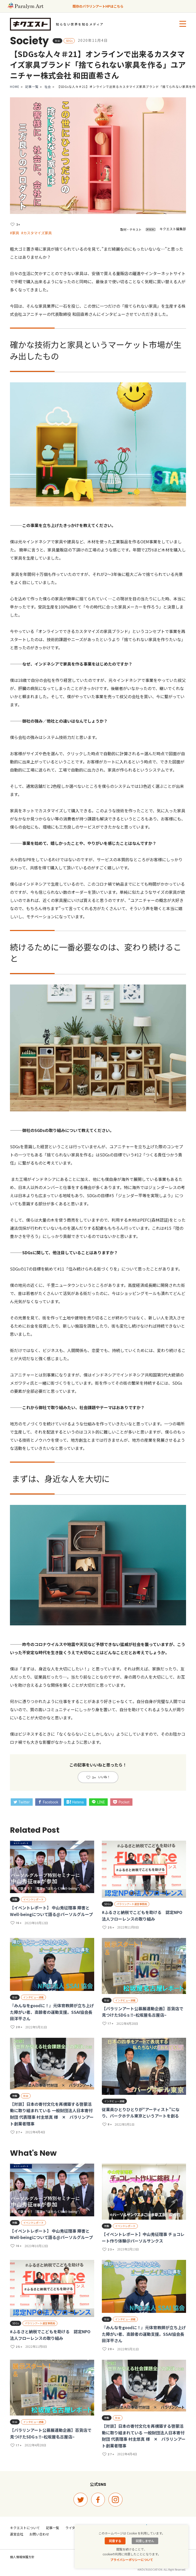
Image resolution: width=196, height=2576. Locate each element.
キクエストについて (25, 2527)
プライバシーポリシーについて (131, 2559)
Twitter (22, 1802)
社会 (47, 86)
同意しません (145, 2541)
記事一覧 (32, 86)
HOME (14, 86)
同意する (115, 2541)
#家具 (14, 232)
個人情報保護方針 (22, 2557)
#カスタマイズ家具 (36, 232)
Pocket (121, 1802)
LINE (98, 1802)
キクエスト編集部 (173, 228)
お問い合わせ (39, 2534)
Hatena (75, 1802)
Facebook (48, 1802)
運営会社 (16, 2534)
